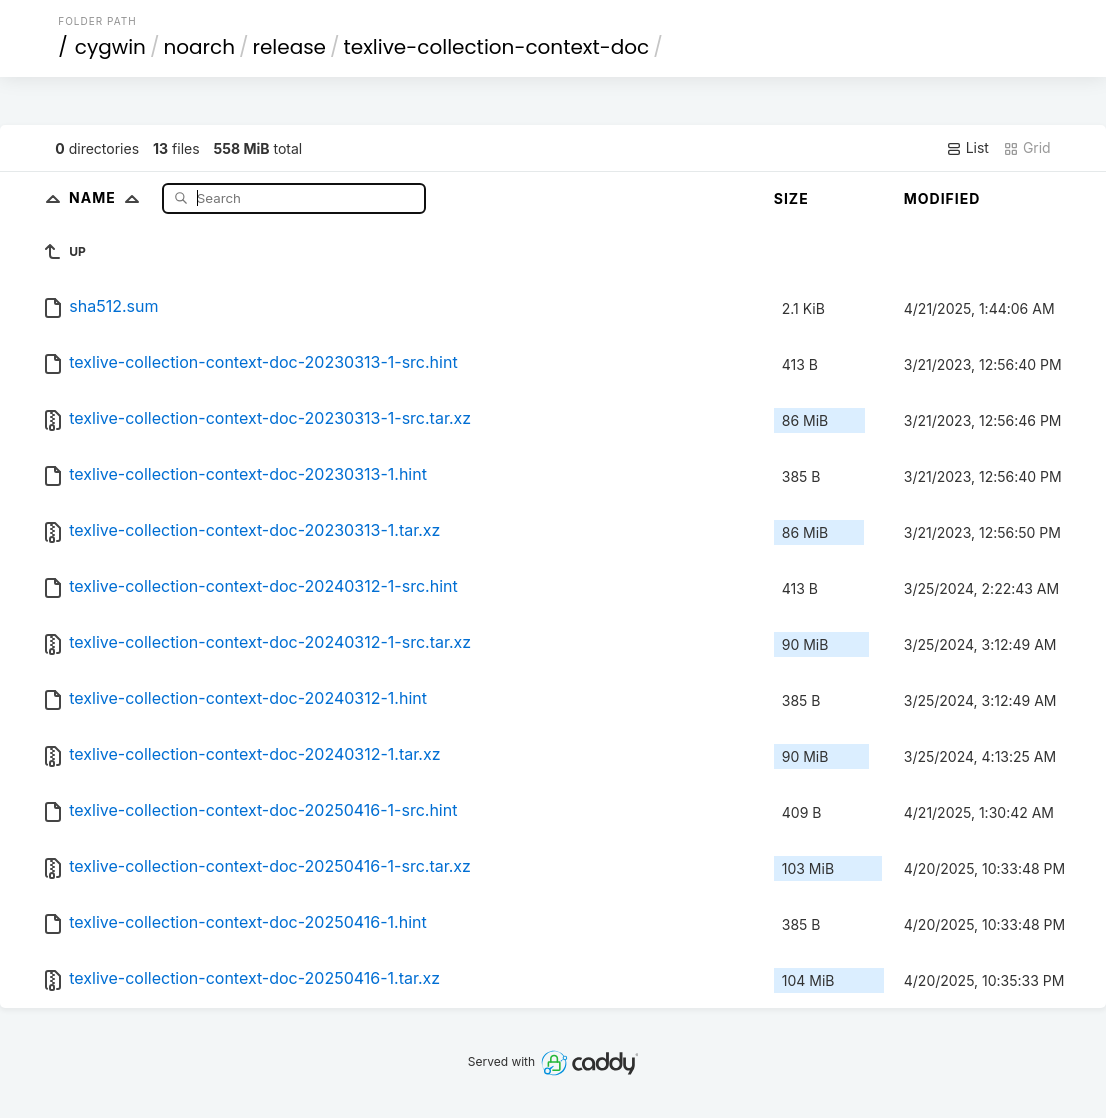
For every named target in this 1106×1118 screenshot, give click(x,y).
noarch (199, 47)
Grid (1027, 148)
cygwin (110, 47)
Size (791, 198)
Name (108, 197)
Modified (942, 198)
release (289, 47)
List (967, 148)
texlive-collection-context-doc (497, 47)
